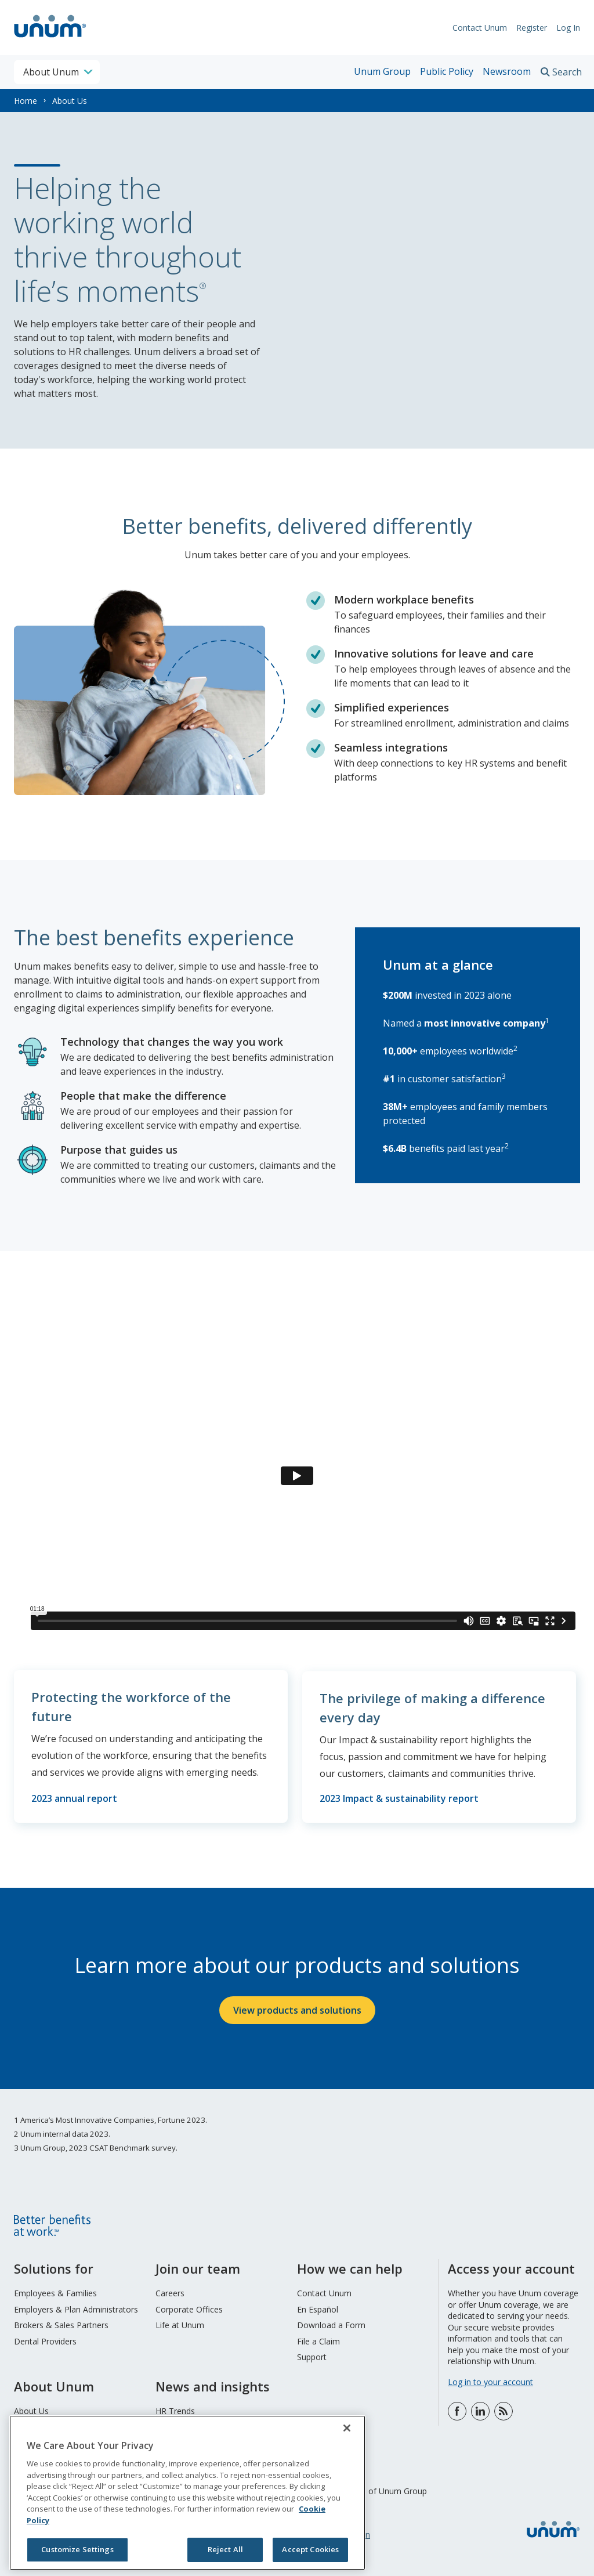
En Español (317, 2307)
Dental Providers (45, 2338)
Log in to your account (490, 2379)
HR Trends (175, 2408)
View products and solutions (297, 2007)
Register (531, 27)
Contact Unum (479, 27)
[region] (187, 2492)
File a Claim (318, 2338)
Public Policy (446, 71)
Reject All (225, 2549)
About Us (31, 2408)
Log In (568, 27)
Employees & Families (55, 2290)
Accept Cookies (310, 2549)
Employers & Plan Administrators (76, 2307)
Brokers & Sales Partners (61, 2322)
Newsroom (507, 71)
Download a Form (331, 2322)
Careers (169, 2290)
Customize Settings (77, 2549)
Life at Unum (179, 2322)
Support (312, 2355)
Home (25, 100)
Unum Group (382, 71)
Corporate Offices (189, 2307)
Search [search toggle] (567, 72)
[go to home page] (50, 38)
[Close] (347, 2428)
